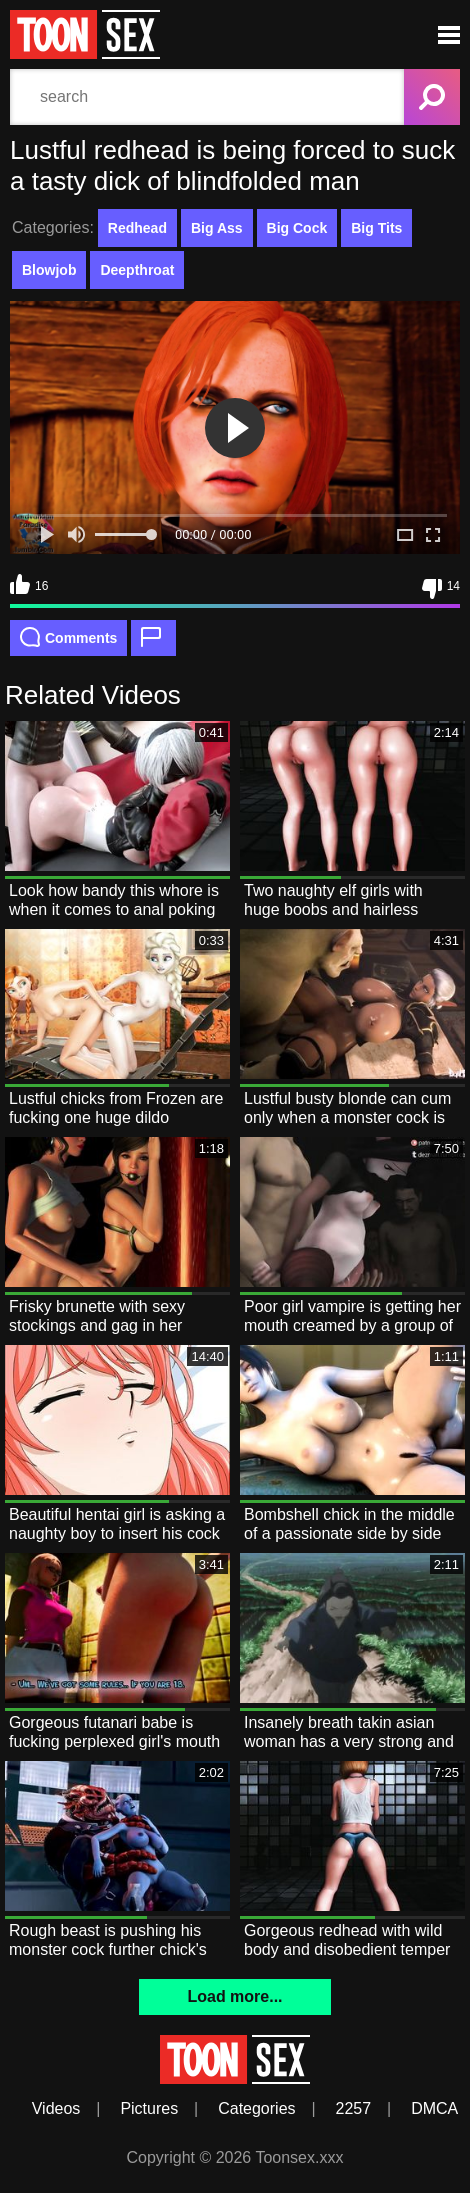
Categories (256, 2108)
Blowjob (49, 270)
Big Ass (217, 228)
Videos (56, 2108)
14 (441, 589)
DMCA (434, 2108)
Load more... (234, 1996)
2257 (354, 2108)
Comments (68, 637)
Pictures (149, 2108)
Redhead (137, 228)
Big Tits (376, 228)
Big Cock (297, 228)
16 (29, 584)
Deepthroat (137, 270)
